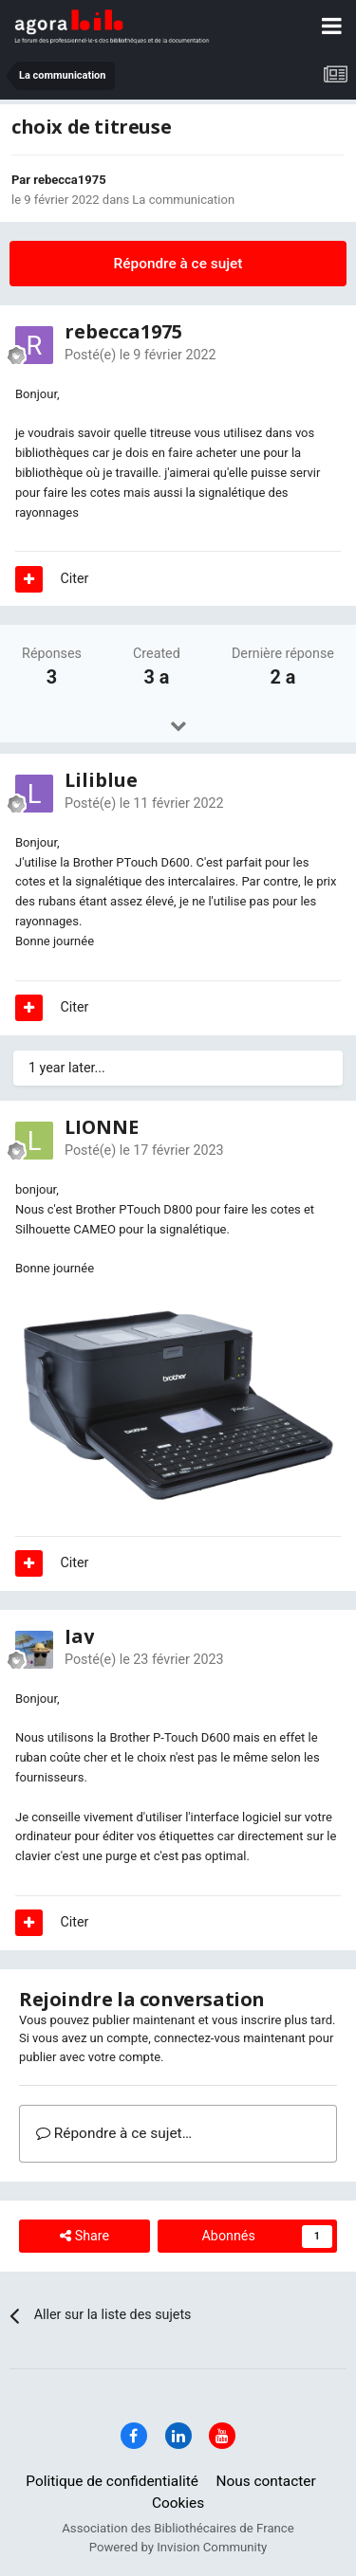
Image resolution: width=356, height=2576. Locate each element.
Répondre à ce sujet (178, 263)
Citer (75, 578)
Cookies (178, 2503)
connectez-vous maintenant (230, 2038)
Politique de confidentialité (112, 2481)
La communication (183, 199)
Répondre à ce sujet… (114, 2133)
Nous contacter (265, 2481)
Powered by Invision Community (178, 2547)
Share (84, 2236)
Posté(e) (140, 354)
